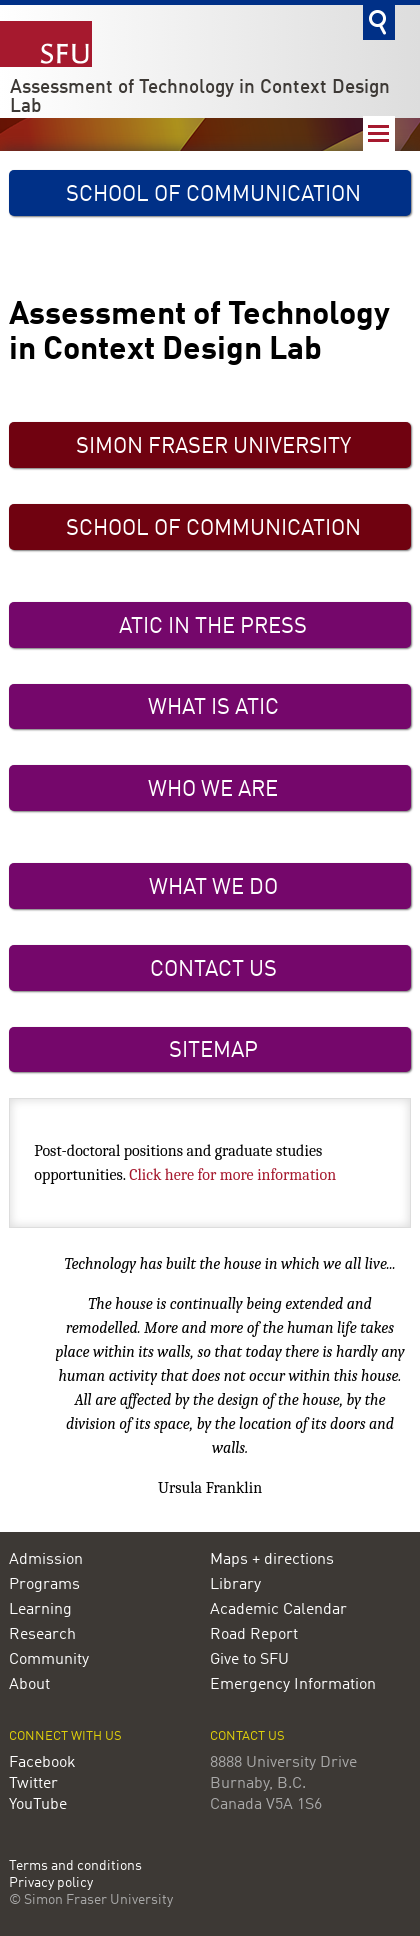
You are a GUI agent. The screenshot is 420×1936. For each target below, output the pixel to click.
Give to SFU (249, 1660)
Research (42, 1635)
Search (379, 22)
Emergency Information (293, 1685)
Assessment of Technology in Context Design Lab (200, 97)
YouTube (38, 1805)
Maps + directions (272, 1560)
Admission (46, 1560)
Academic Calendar (278, 1610)
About (29, 1685)
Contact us (247, 1736)
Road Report (254, 1635)
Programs (44, 1585)
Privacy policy (51, 1883)
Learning (40, 1610)
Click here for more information (232, 1175)
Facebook (42, 1763)
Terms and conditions (75, 1866)
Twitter (33, 1784)
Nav (379, 133)
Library (235, 1585)
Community (49, 1660)
